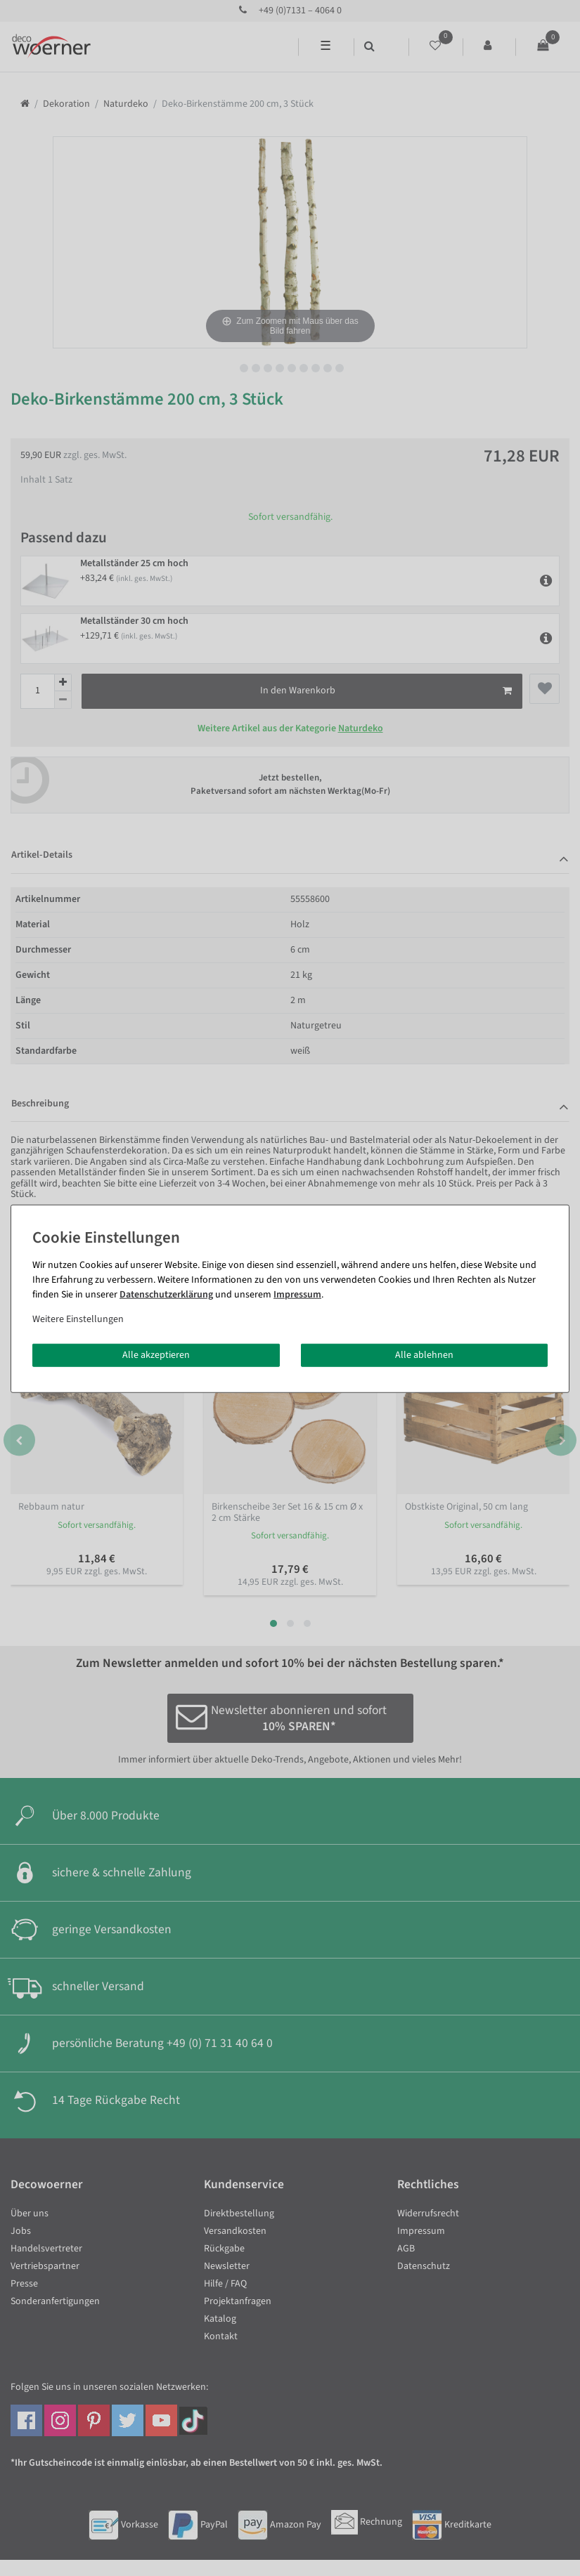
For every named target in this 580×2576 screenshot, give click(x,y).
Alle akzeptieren (156, 1354)
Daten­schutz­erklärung (166, 1294)
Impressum (297, 1294)
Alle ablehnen (424, 1354)
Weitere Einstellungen (78, 1319)
